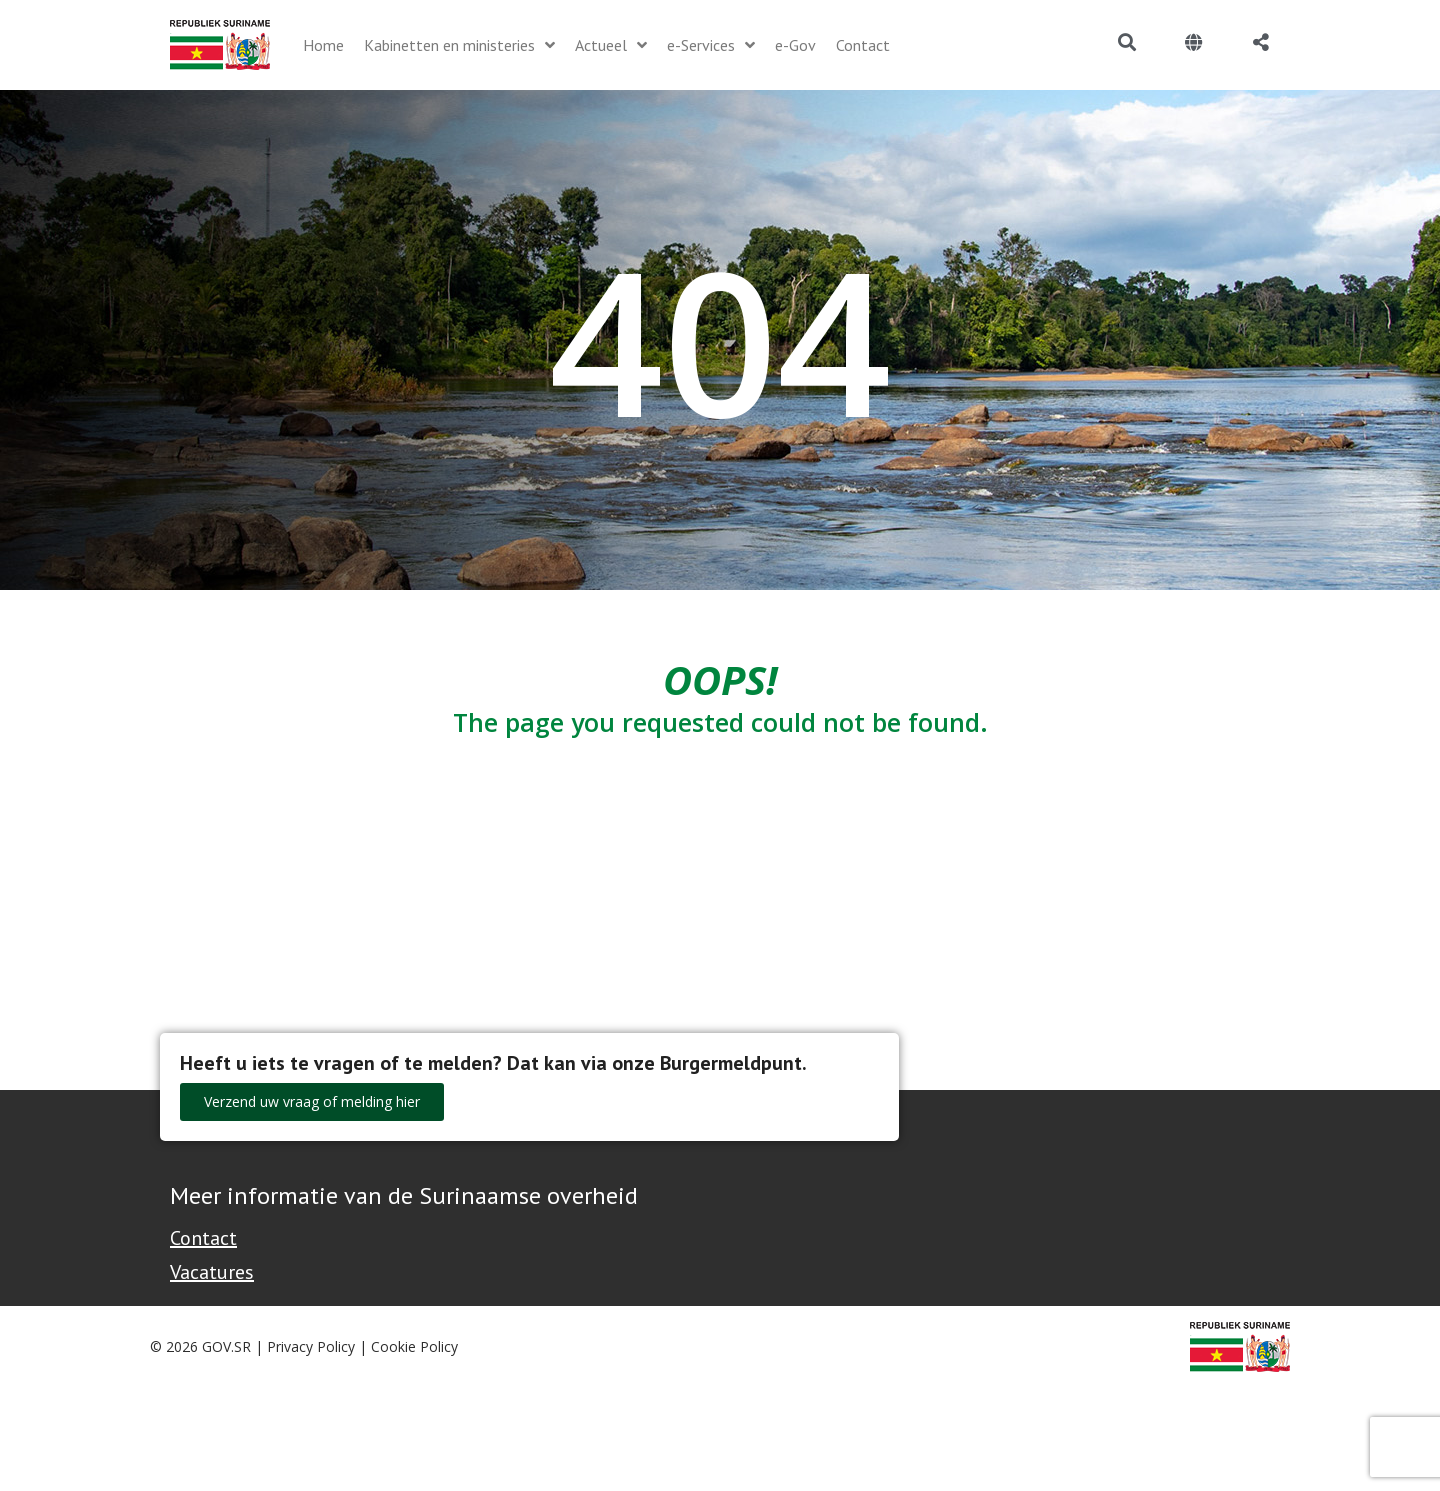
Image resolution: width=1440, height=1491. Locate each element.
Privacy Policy (311, 1346)
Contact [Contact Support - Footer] (203, 1238)
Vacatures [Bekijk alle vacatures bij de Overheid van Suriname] (212, 1272)
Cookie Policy (414, 1346)
